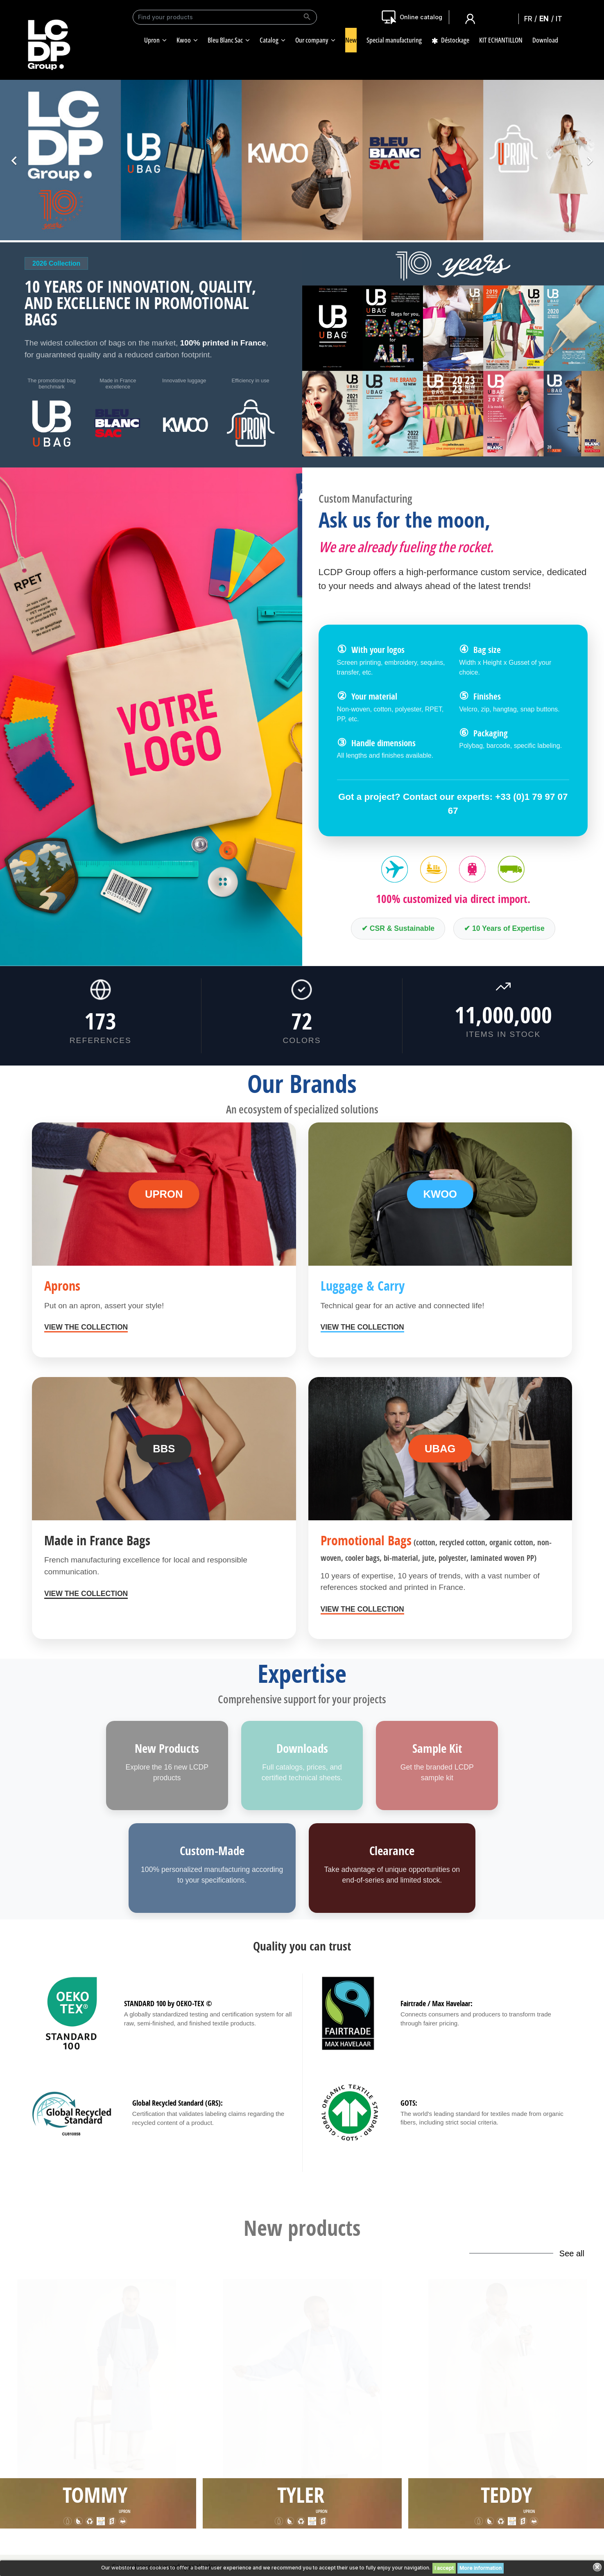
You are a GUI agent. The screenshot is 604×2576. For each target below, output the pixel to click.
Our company (127, 2449)
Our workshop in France (140, 2460)
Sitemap (364, 2472)
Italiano (561, 18)
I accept (444, 2568)
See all (571, 2253)
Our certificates (129, 2472)
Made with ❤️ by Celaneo (302, 2549)
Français (530, 18)
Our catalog (125, 2506)
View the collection (86, 1327)
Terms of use (370, 2460)
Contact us (502, 2477)
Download (123, 2483)
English (545, 18)
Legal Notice (369, 2449)
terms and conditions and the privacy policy (213, 2403)
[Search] (225, 17)
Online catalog (421, 17)
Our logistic (124, 2495)
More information (480, 2568)
